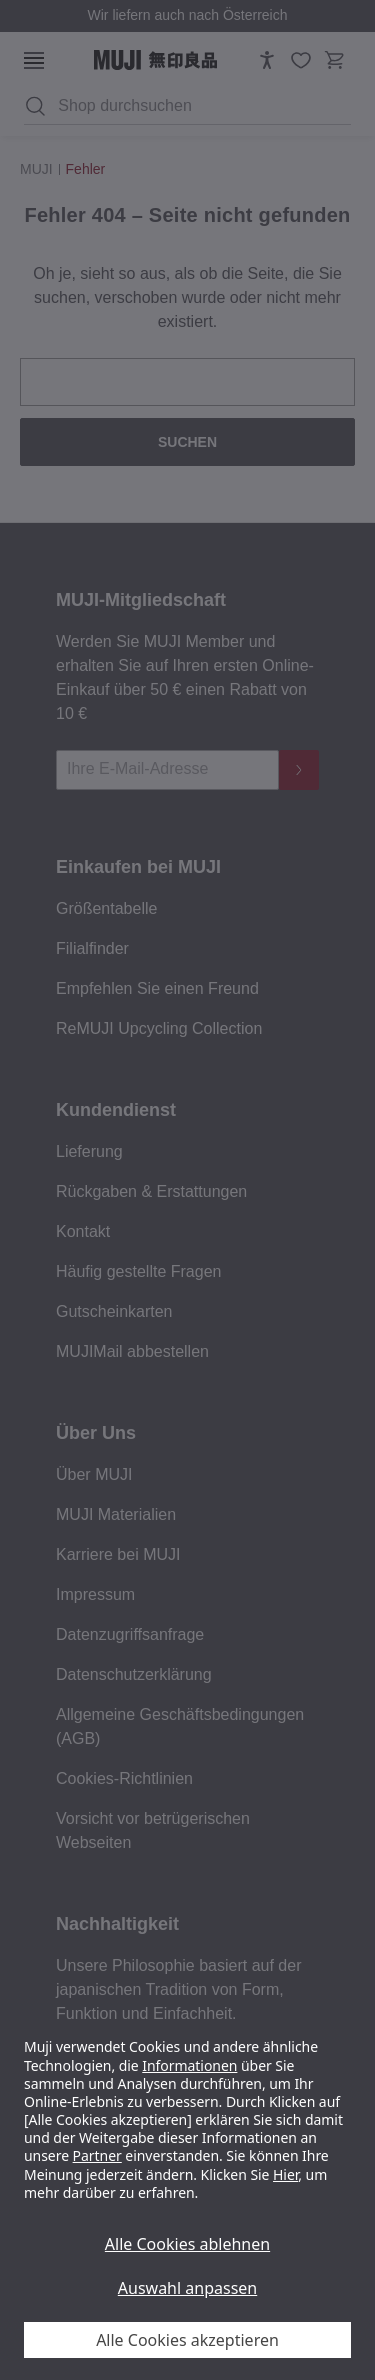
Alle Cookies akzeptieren (187, 2340)
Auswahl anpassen (187, 2288)
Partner (97, 2155)
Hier (285, 2174)
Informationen (189, 2065)
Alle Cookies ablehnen (187, 2244)
